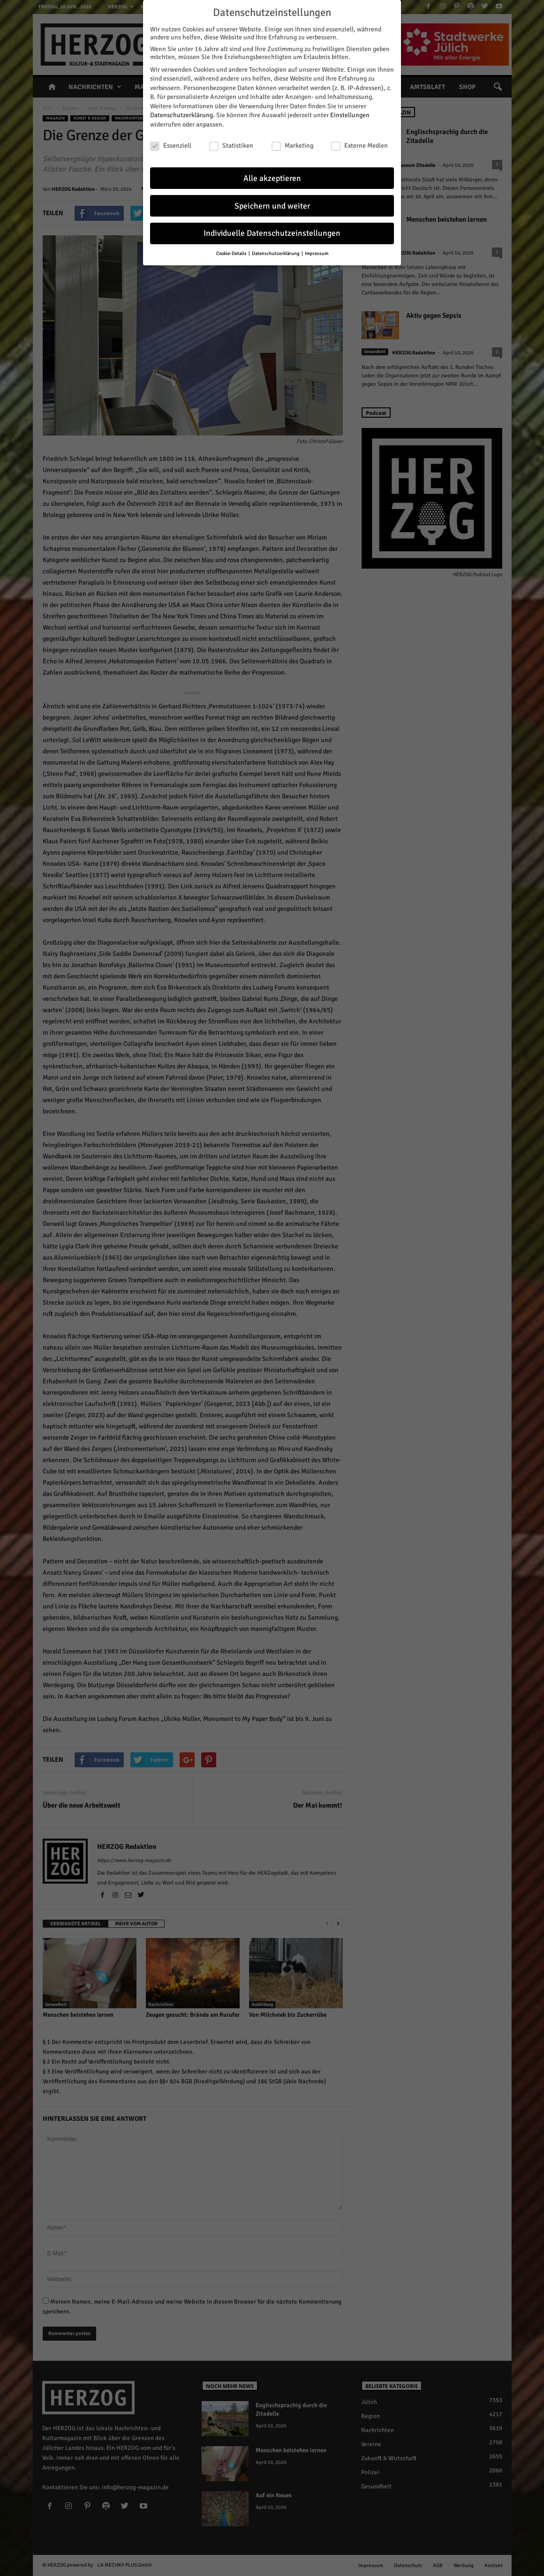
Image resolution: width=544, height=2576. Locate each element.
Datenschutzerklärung (181, 115)
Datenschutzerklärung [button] (276, 253)
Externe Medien (359, 146)
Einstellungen (350, 115)
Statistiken (231, 146)
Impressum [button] (316, 253)
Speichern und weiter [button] (272, 206)
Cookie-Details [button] (232, 253)
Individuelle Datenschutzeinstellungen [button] (272, 233)
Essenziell (170, 146)
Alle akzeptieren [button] (272, 178)
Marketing (292, 146)
